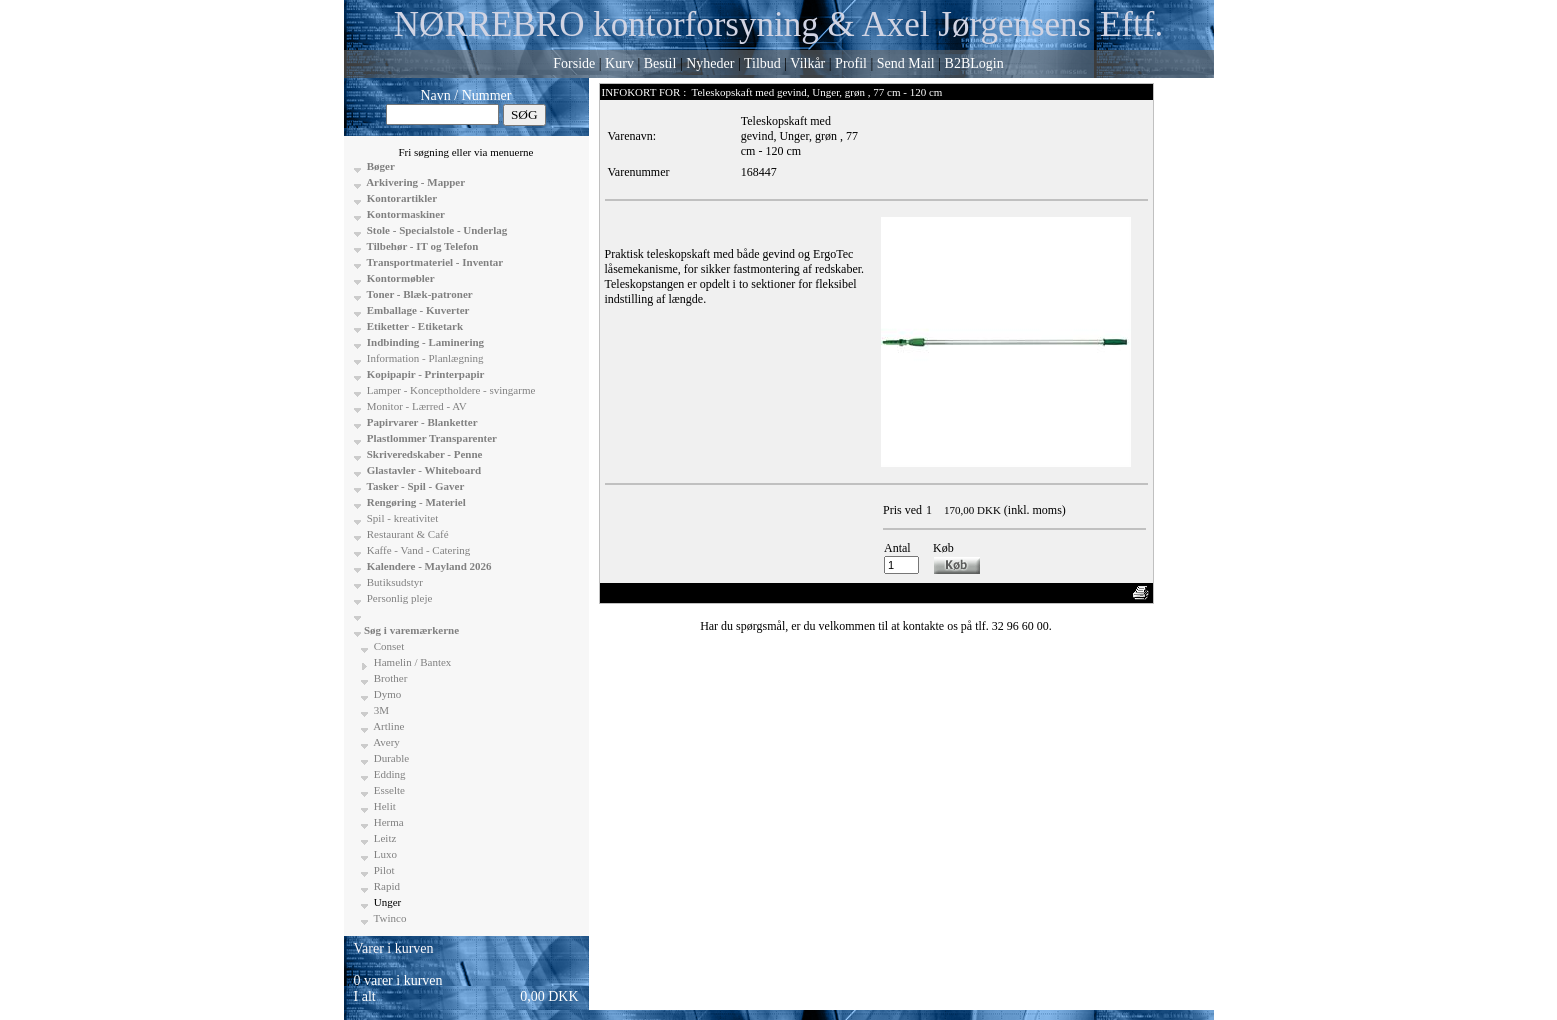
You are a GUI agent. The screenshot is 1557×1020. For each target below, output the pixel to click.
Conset (387, 646)
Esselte (388, 790)
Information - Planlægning (423, 358)
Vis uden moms (1012, 593)
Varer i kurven (394, 948)
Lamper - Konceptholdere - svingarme (449, 390)
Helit (383, 806)
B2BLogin (974, 63)
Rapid (385, 886)
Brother (389, 678)
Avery (385, 742)
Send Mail (906, 63)
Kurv (619, 63)
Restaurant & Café (406, 534)
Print (1110, 593)
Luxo (384, 854)
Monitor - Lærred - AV (415, 406)
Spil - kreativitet (401, 518)
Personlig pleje (398, 598)
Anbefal (1073, 593)
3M (380, 710)
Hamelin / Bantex (411, 662)
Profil (851, 63)
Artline (387, 726)
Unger (386, 902)
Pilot (383, 870)
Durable (390, 758)
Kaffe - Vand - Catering (417, 550)
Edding (388, 774)
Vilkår (807, 63)
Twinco (388, 918)
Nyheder (710, 63)
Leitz (383, 838)
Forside (574, 63)
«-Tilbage (631, 593)
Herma (387, 822)
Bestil (660, 63)
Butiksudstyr (393, 582)
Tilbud (762, 63)
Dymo (386, 694)
